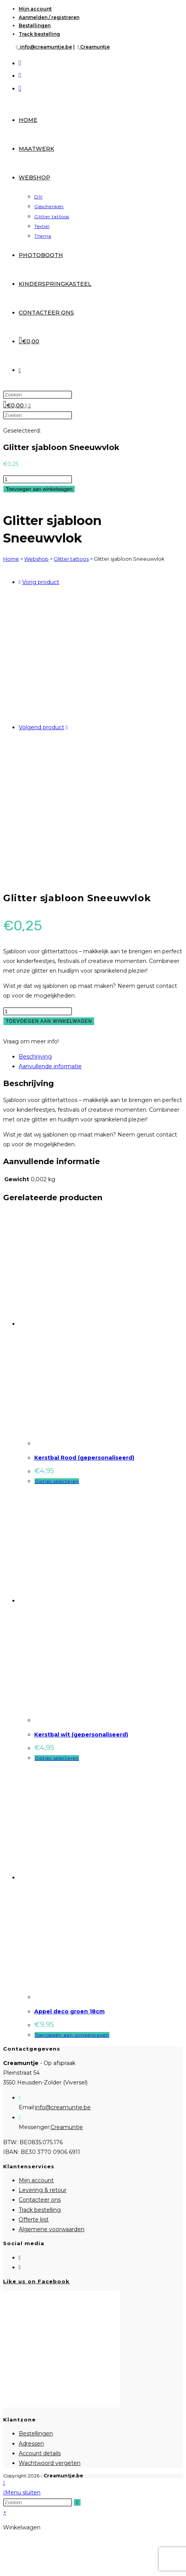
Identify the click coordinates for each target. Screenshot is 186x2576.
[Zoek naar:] (30, 405)
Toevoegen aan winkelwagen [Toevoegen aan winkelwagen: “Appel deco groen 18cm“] (72, 2035)
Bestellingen (35, 25)
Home (11, 559)
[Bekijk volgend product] (67, 727)
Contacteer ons (40, 2199)
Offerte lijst (34, 2219)
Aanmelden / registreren (49, 17)
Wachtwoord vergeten (50, 2463)
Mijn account (35, 9)
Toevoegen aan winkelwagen (39, 489)
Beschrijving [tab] (35, 1056)
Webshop (36, 559)
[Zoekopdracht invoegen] (37, 395)
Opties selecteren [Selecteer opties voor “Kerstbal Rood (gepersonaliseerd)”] (57, 1481)
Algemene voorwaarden (51, 2229)
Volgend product (41, 727)
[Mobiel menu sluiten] (21, 2492)
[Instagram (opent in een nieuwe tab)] (20, 75)
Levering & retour (43, 2190)
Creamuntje (93, 47)
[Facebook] (20, 2257)
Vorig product (40, 582)
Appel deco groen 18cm (69, 2011)
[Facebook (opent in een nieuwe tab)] (20, 63)
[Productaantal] (37, 479)
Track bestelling (39, 34)
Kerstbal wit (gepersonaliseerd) (81, 1734)
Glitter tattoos (71, 559)
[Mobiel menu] (27, 405)
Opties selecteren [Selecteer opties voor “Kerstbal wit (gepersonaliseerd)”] (57, 1758)
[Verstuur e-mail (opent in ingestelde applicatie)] (20, 88)
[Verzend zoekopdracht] (77, 2502)
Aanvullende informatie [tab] (50, 1066)
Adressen (31, 2443)
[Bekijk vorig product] (20, 582)
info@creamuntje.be (44, 47)
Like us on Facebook (36, 2281)
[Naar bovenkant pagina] (4, 2482)
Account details (40, 2453)
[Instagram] (20, 2267)
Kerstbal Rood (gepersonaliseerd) (84, 1457)
